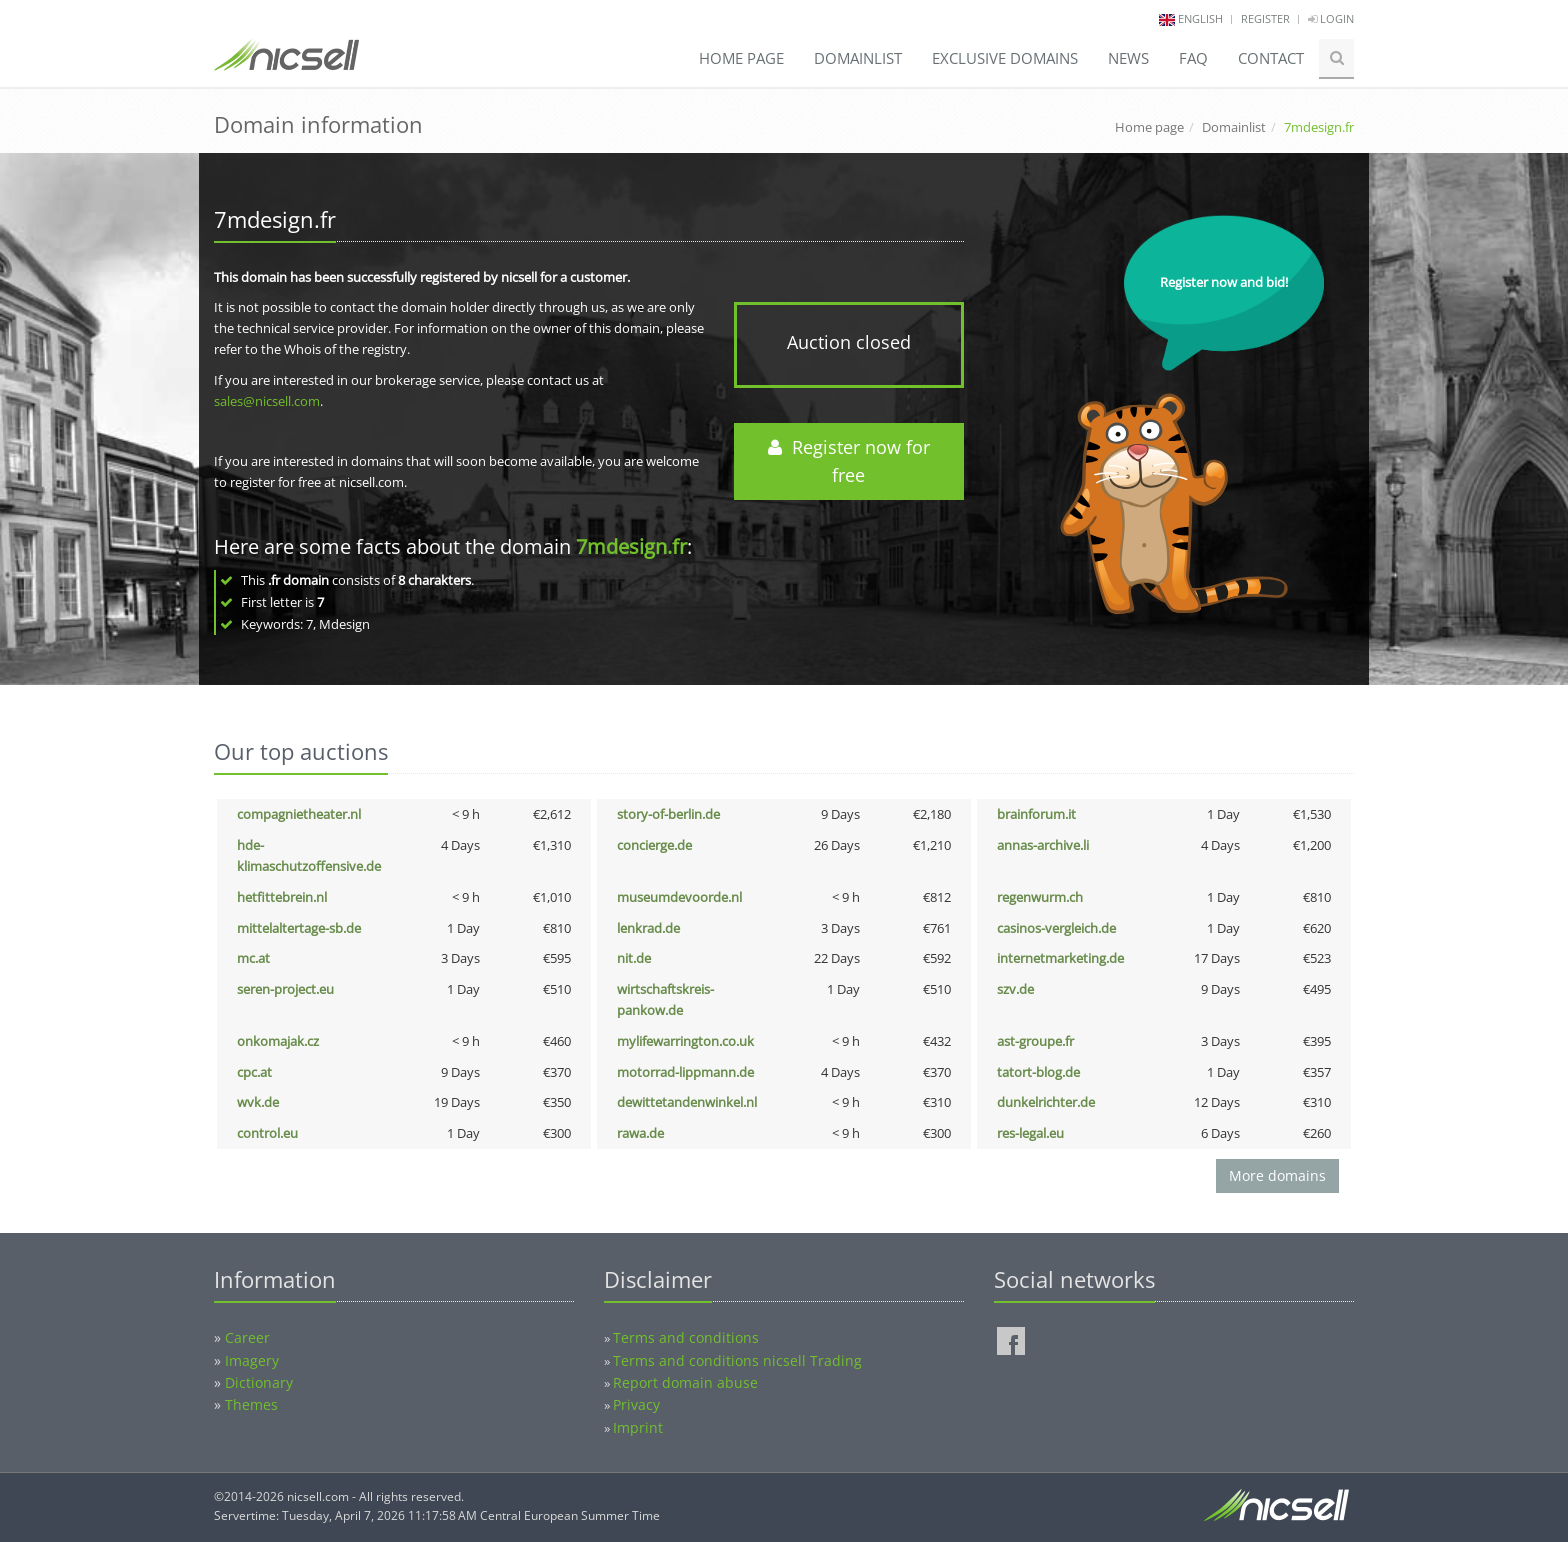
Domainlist (858, 58)
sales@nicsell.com (267, 401)
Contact (1271, 58)
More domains (1277, 1175)
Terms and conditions (686, 1337)
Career (247, 1337)
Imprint (638, 1427)
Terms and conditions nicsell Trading (737, 1360)
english (1200, 18)
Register (1265, 18)
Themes (251, 1404)
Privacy (636, 1404)
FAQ (1193, 58)
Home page (741, 58)
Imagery (252, 1360)
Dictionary (259, 1382)
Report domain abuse (685, 1382)
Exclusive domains (1005, 58)
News (1128, 58)
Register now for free (849, 461)
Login (1331, 18)
